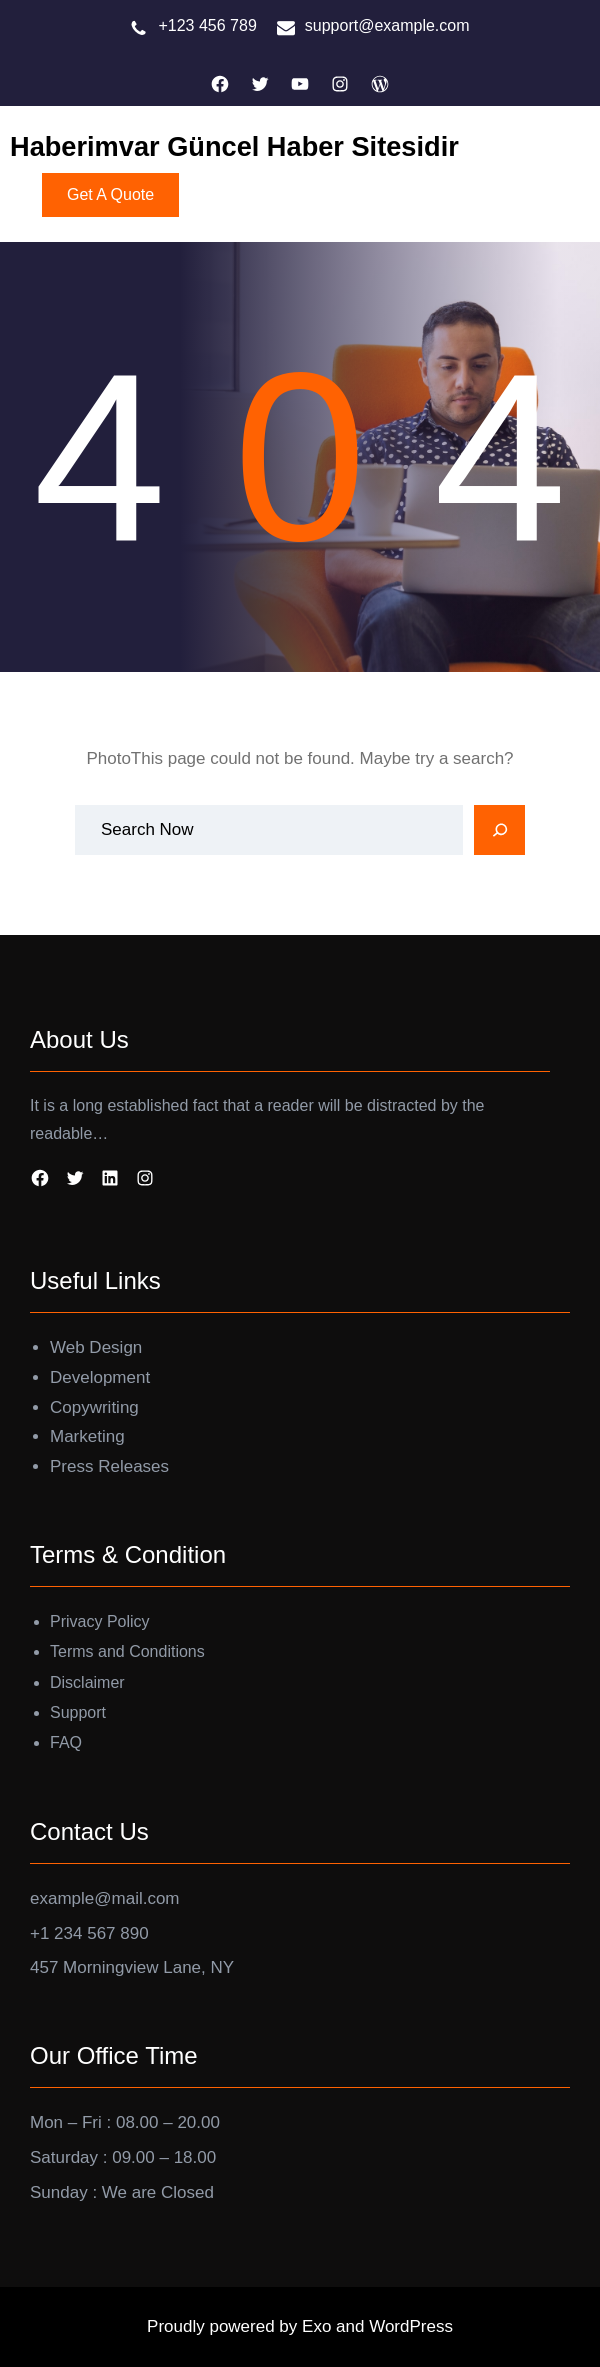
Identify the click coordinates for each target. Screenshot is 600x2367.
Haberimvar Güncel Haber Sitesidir (234, 146)
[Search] (500, 830)
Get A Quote (110, 194)
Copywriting (94, 1407)
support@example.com (387, 25)
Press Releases (109, 1466)
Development (100, 1377)
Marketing (87, 1436)
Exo (319, 2326)
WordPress (411, 2326)
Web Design (96, 1347)
